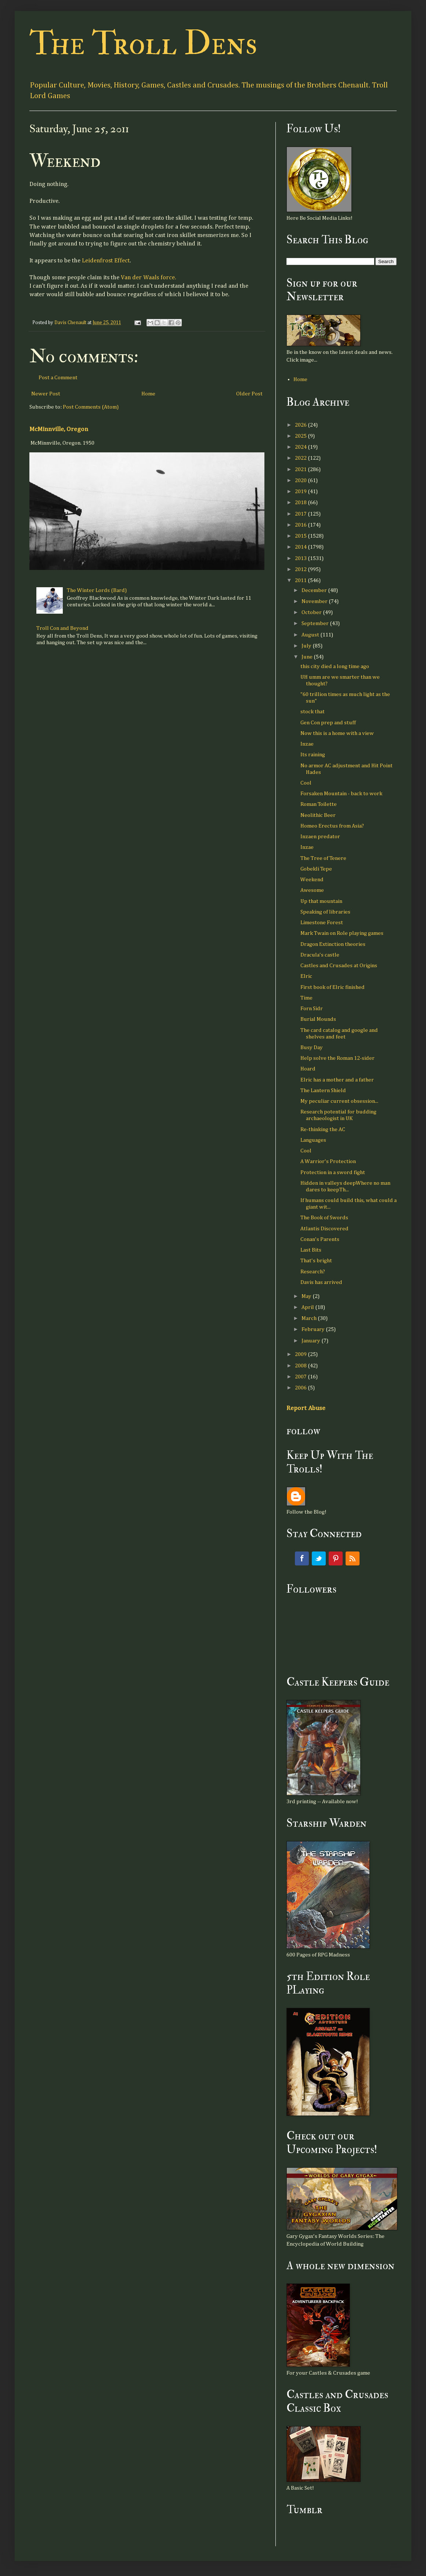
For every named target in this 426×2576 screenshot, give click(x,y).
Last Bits (310, 1250)
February (314, 1329)
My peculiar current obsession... (339, 1101)
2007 (301, 1377)
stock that (312, 711)
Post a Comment (58, 377)
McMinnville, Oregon (58, 429)
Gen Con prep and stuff (328, 722)
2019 (301, 491)
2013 (301, 558)
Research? (312, 1271)
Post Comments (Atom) (91, 407)
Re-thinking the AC (322, 1129)
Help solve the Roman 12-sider (337, 1058)
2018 (301, 502)
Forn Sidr (311, 1008)
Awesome (312, 890)
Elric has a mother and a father (337, 1080)
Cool (305, 783)
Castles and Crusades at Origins (338, 965)
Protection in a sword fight (332, 1172)
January (311, 1340)
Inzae (307, 744)
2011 (301, 580)
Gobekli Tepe (316, 869)
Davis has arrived (321, 1282)
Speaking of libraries (325, 912)
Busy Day (311, 1047)
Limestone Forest (321, 922)
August (311, 635)
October (312, 612)
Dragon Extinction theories (332, 944)
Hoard (307, 1069)
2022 (301, 458)
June (308, 657)
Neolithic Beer (318, 815)
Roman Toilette (318, 804)
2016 (301, 525)
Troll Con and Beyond (62, 628)
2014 (301, 547)
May (307, 1296)
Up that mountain (321, 901)
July (307, 646)
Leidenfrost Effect (106, 261)
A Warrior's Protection (328, 1161)
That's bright (316, 1260)
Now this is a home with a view (337, 733)
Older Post (249, 394)
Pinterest (336, 1558)
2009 (301, 1354)
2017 (301, 514)
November (315, 601)
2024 (301, 447)
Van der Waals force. (148, 278)
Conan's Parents (319, 1239)
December (315, 590)
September (316, 623)
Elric (306, 976)
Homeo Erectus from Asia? (332, 826)
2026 (301, 425)
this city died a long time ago (334, 666)
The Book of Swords (324, 1217)
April (308, 1307)
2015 (301, 536)
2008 (301, 1365)
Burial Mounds (318, 1019)
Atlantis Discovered (324, 1228)
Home (148, 394)
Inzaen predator (320, 836)
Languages (313, 1140)
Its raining (312, 754)
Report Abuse (305, 1408)
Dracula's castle (319, 955)
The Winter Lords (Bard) (97, 590)
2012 (301, 569)
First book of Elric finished (332, 987)
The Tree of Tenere (323, 858)
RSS (353, 1558)
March (310, 1318)
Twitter (319, 1558)
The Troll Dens (143, 43)
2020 (301, 480)
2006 (301, 1388)
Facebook (302, 1558)
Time (306, 998)
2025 (301, 436)
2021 (301, 469)
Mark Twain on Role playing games (341, 933)
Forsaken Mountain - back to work (341, 793)
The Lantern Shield (323, 1090)
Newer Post (45, 394)
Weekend (312, 879)
